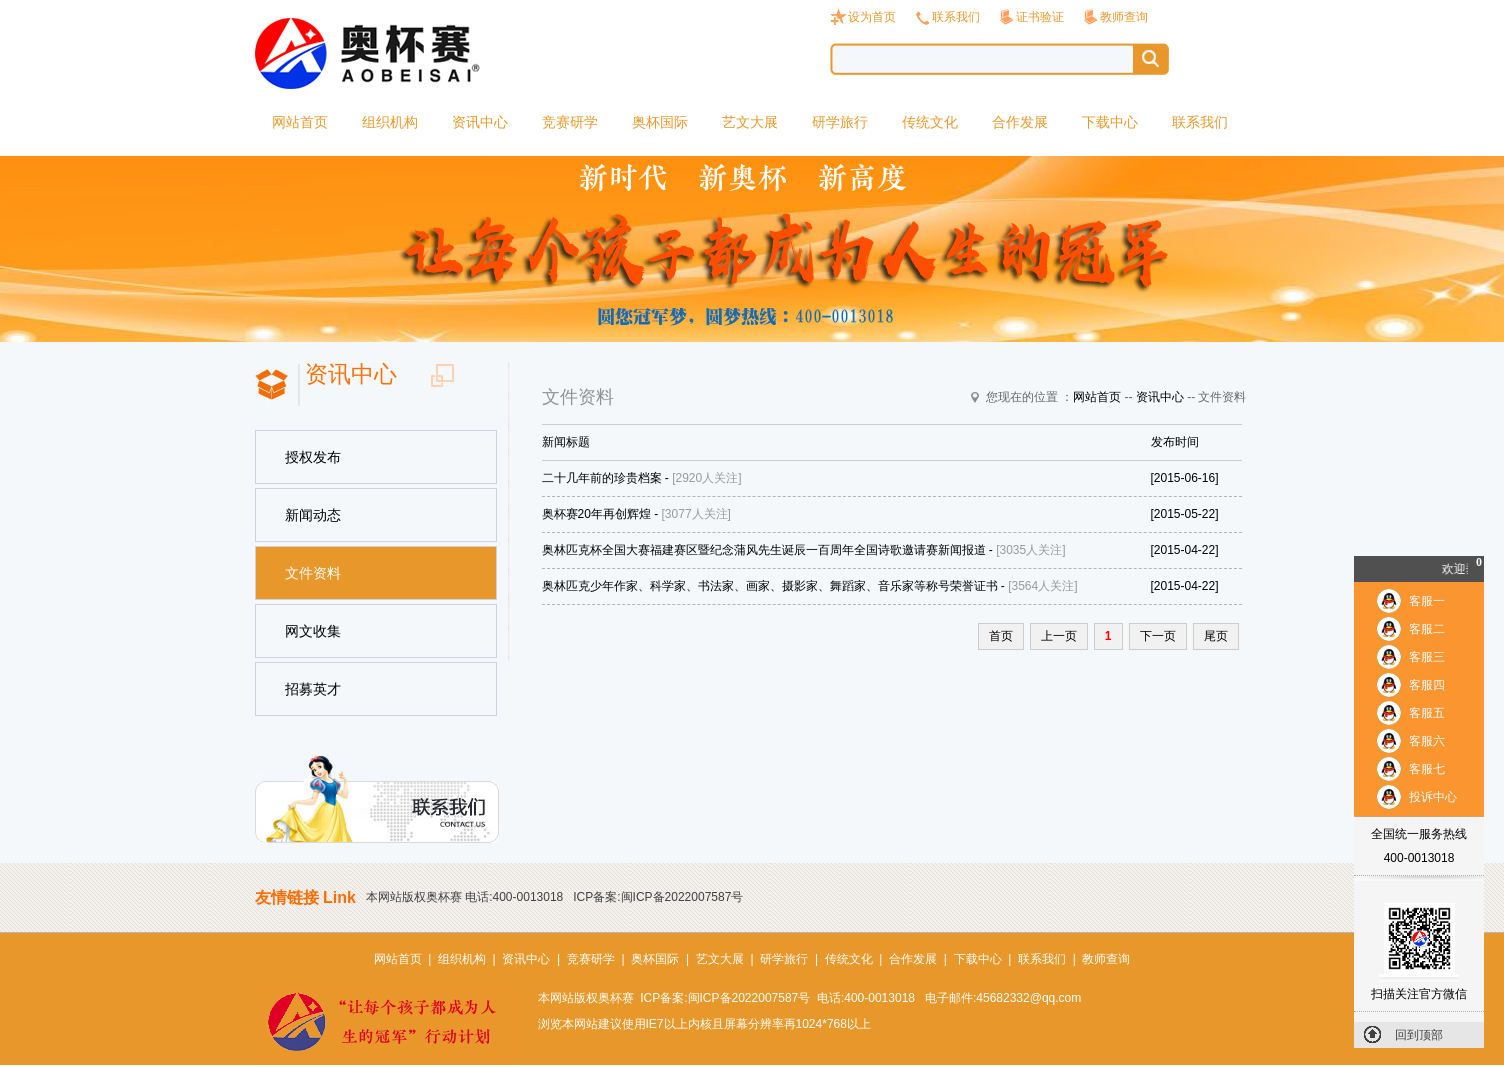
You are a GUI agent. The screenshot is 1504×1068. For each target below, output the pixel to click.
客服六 (1427, 741)
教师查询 (1124, 17)
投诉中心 (1433, 797)
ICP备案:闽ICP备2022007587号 (658, 897)
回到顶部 (1419, 1035)
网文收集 (313, 631)
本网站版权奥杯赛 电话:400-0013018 (464, 897)
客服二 (1427, 629)
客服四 (1427, 685)
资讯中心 (480, 122)
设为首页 (872, 17)
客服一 (1427, 601)
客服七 (1427, 769)
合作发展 (1020, 122)
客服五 (1427, 713)
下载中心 (1110, 122)
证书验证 (1040, 17)
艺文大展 (750, 122)
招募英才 (313, 689)
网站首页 (300, 122)
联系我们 (956, 17)
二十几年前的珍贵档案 (602, 478)
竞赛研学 (570, 122)
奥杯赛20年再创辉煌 (596, 514)
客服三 (1427, 657)
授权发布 (313, 457)
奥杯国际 (660, 122)
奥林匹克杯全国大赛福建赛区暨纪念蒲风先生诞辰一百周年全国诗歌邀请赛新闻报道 (764, 550)
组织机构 (390, 122)
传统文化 (930, 122)
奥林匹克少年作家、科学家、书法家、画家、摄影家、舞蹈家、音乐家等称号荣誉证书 (770, 586)
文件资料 (313, 573)
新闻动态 (313, 515)
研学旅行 (840, 122)
